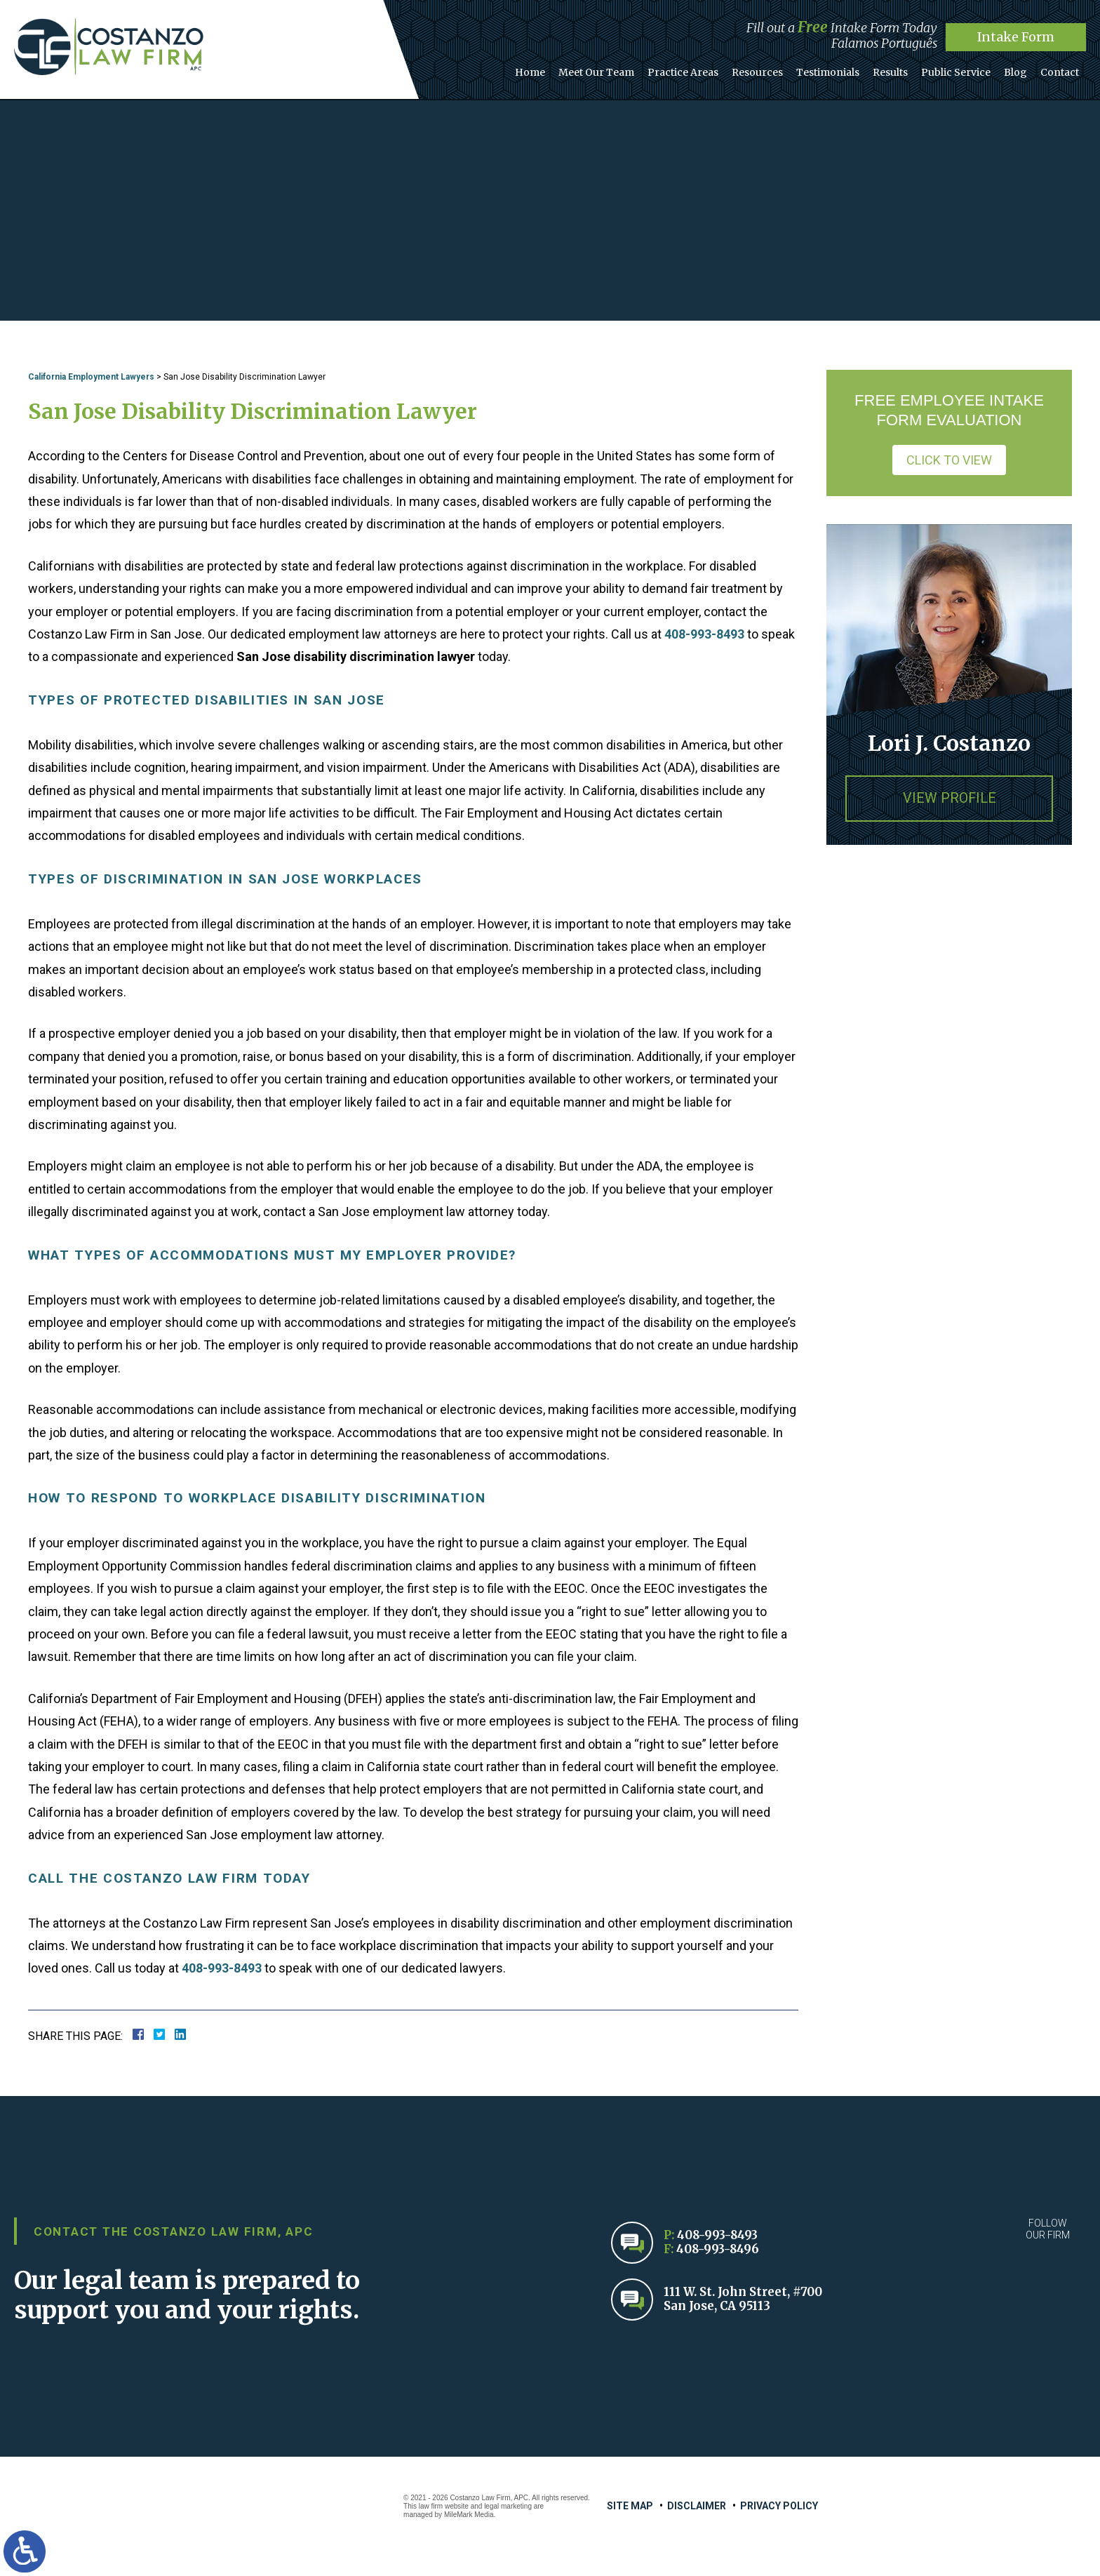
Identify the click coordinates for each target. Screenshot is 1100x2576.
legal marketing (508, 2506)
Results (902, 69)
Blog (1021, 69)
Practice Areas (706, 69)
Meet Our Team (623, 69)
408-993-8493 (704, 634)
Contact (1061, 69)
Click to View (949, 460)
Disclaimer (696, 2505)
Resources (777, 69)
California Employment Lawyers (91, 377)
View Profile (949, 798)
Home (560, 69)
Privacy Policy (779, 2505)
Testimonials (844, 69)
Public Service (965, 69)
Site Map (630, 2505)
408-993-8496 (718, 2249)
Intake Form (1016, 37)
